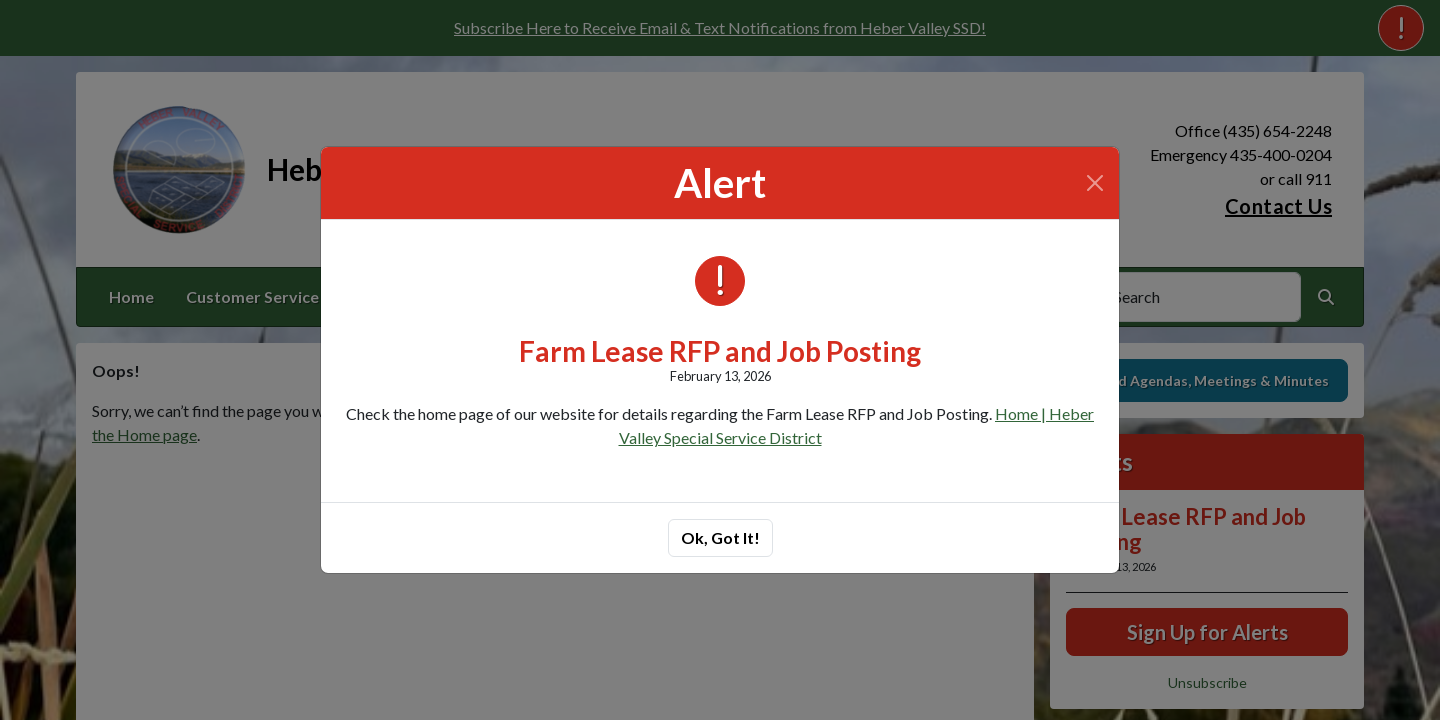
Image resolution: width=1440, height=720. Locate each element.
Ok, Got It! (720, 537)
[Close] (1095, 183)
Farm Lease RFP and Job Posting (720, 351)
